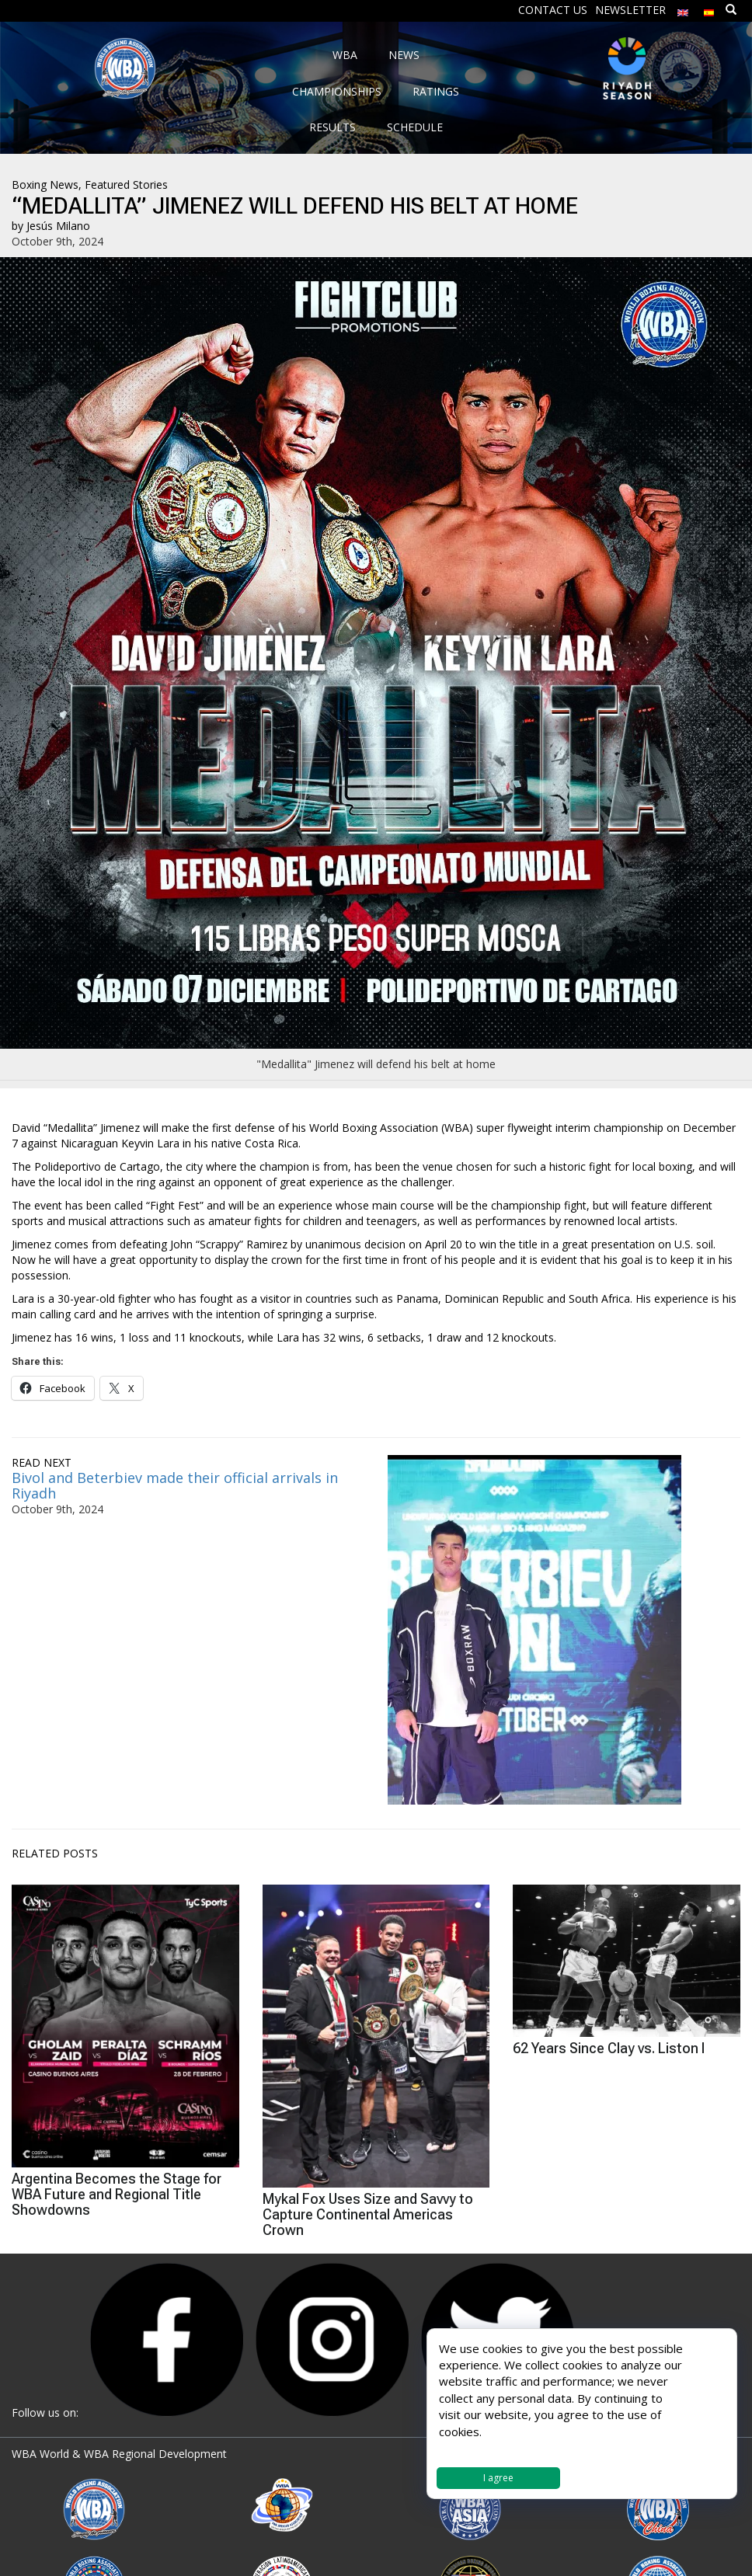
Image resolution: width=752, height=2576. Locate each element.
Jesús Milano (58, 225)
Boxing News (45, 184)
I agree (498, 2477)
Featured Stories (126, 184)
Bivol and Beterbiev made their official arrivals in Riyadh (175, 1485)
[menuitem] (683, 9)
